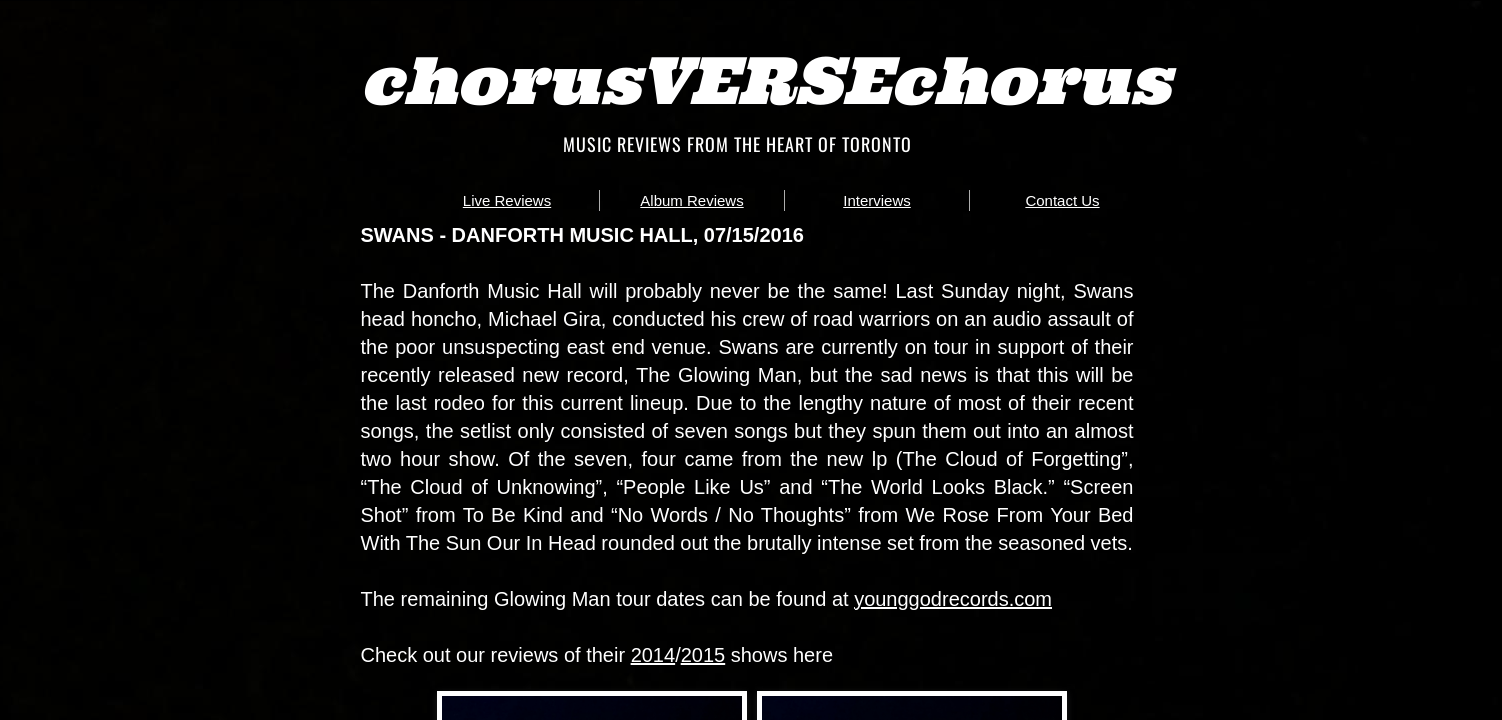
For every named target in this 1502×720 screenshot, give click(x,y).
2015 (703, 655)
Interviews (877, 200)
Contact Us (1062, 200)
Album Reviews (691, 200)
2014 (653, 655)
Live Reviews (507, 200)
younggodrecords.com (953, 599)
